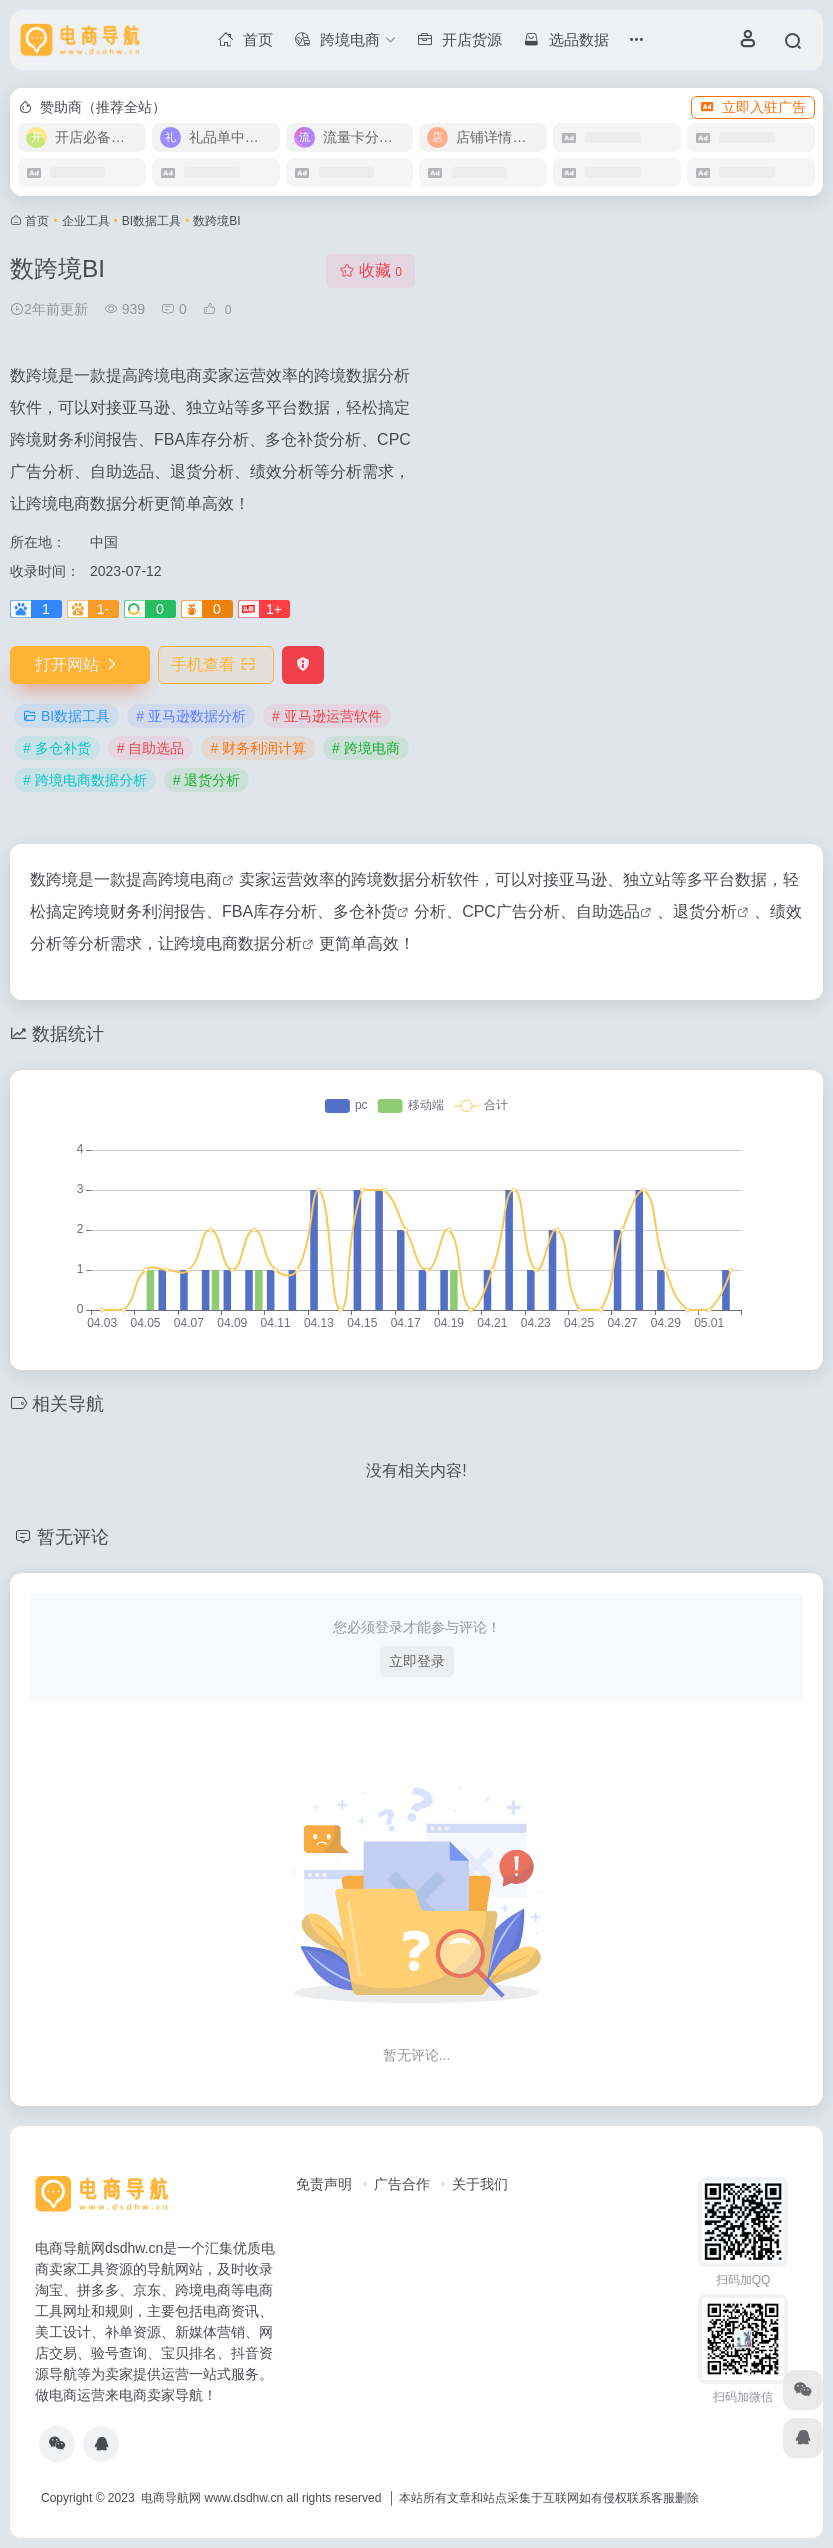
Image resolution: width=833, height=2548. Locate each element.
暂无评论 (73, 1537)
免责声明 (324, 2184)
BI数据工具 (151, 221)
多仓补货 (365, 911)
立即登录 (417, 1661)
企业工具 (86, 221)
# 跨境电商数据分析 (85, 780)
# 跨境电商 (366, 748)
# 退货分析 (207, 780)
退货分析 (705, 911)
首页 (37, 221)
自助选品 (608, 911)
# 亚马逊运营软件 (327, 716)
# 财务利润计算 (258, 748)
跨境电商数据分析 (238, 943)
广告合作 (402, 2184)
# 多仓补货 (57, 748)
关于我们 (480, 2184)
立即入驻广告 (753, 107)
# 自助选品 (151, 748)
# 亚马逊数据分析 (191, 716)
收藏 (370, 270)
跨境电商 (190, 879)
